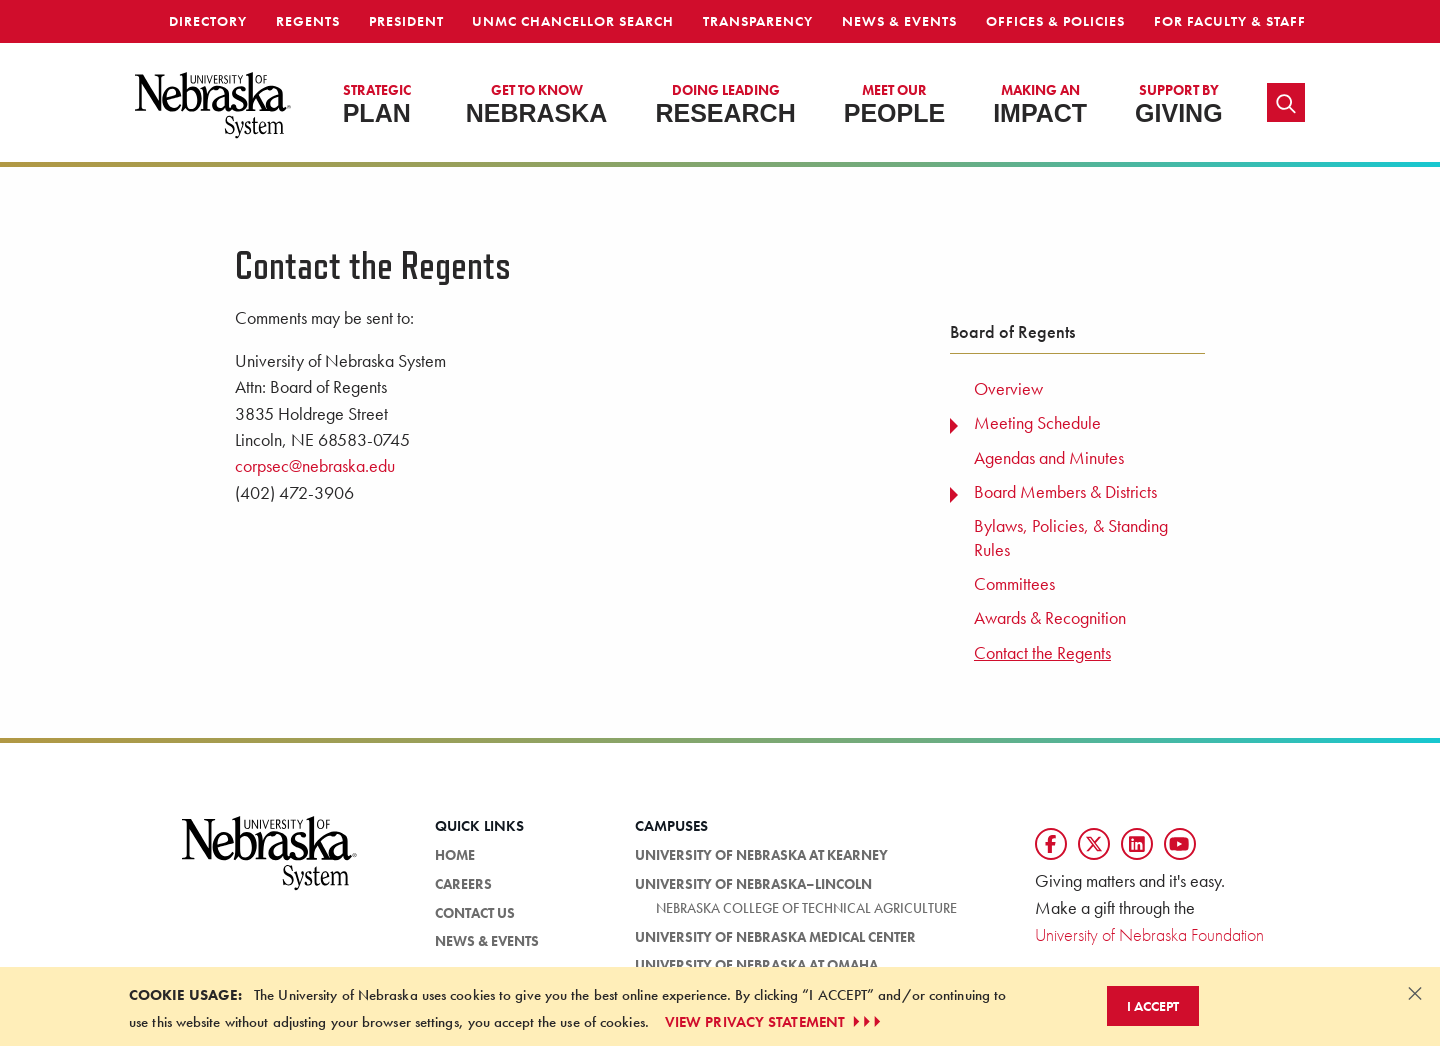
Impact (1040, 104)
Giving (1179, 104)
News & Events (899, 21)
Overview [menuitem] (1008, 389)
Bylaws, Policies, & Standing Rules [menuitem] (1071, 537)
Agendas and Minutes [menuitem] (1049, 458)
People (894, 104)
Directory (208, 21)
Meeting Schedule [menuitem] (1037, 423)
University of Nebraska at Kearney (761, 855)
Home (455, 855)
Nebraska (537, 104)
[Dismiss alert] (1415, 993)
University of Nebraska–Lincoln (753, 884)
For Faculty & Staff (1230, 21)
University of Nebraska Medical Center (775, 937)
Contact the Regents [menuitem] (1042, 653)
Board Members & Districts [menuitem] (1065, 492)
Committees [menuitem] (1014, 584)
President (406, 21)
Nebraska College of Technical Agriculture (806, 908)
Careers (463, 884)
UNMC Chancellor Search (573, 21)
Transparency (758, 21)
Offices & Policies (1055, 21)
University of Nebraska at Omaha (756, 965)
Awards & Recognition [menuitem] (1050, 618)
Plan (377, 104)
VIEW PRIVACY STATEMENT (775, 1022)
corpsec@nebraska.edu (315, 466)
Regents (308, 21)
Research (725, 104)
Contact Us (475, 913)
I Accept (1153, 1006)
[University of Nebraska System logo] (270, 864)
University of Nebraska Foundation (1149, 934)
